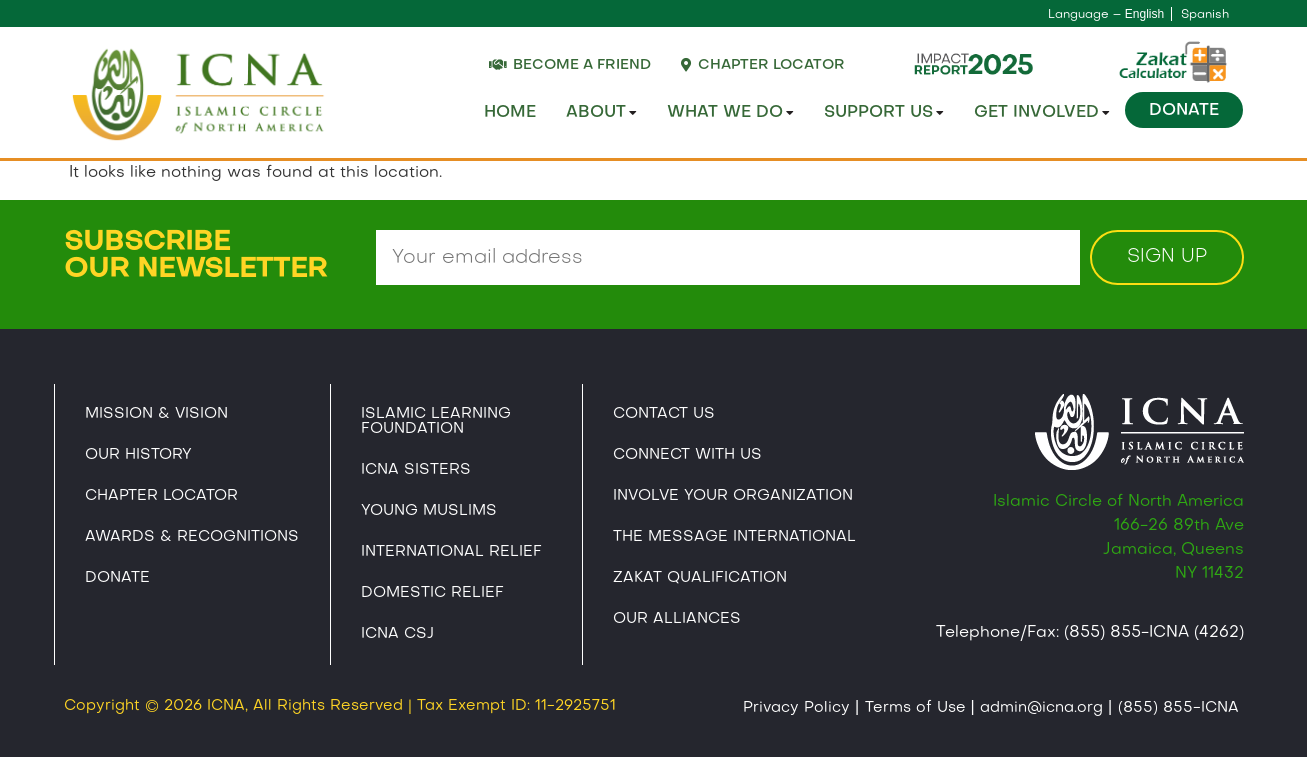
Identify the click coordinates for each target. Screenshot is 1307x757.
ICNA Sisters (416, 470)
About (601, 113)
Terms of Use (915, 708)
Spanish (1205, 15)
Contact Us (664, 414)
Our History (138, 455)
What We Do (730, 113)
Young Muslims (429, 511)
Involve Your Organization (733, 496)
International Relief (451, 552)
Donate (1184, 111)
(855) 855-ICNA (1178, 708)
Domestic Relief (432, 593)
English (1144, 14)
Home (510, 113)
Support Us (884, 113)
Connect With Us (687, 455)
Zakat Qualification (700, 578)
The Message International (734, 537)
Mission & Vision (156, 414)
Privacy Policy (796, 708)
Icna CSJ (397, 634)
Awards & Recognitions (192, 537)
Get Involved (1042, 113)
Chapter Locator (161, 496)
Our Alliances (677, 619)
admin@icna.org (1041, 708)
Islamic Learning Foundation (436, 421)
